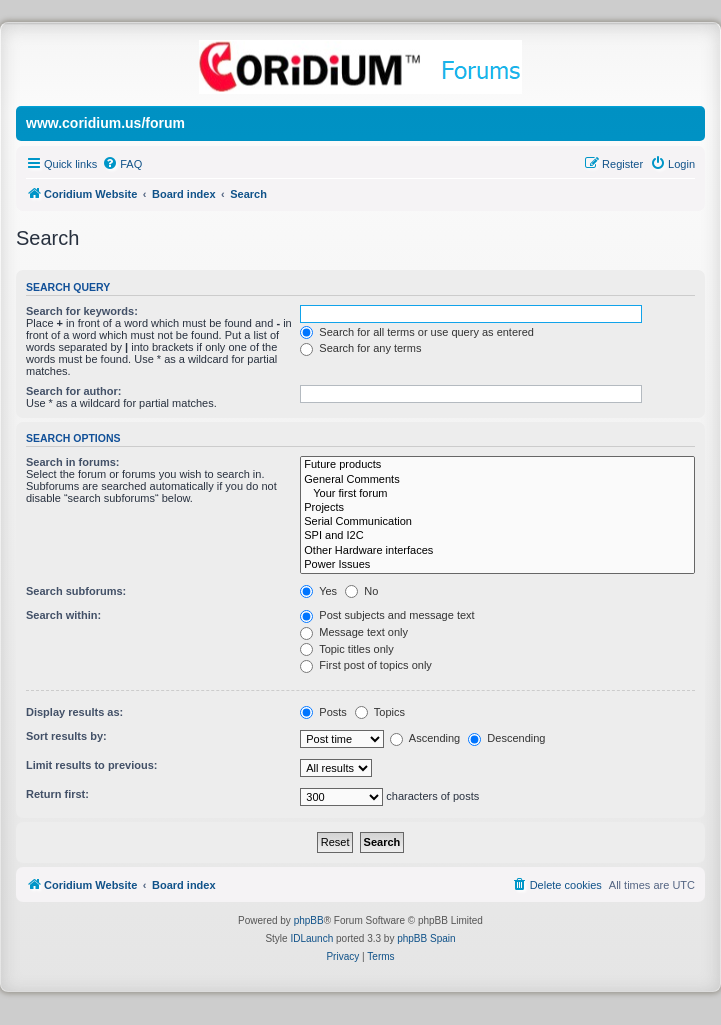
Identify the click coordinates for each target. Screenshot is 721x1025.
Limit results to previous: (91, 765)
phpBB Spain (426, 938)
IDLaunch (311, 938)
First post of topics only (366, 665)
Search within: (63, 615)
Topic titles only (346, 649)
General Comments (497, 480)
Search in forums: (73, 462)
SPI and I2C (497, 536)
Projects (497, 508)
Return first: (57, 794)
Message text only (354, 632)
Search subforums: (76, 591)
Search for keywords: (82, 311)
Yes (318, 591)
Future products (497, 465)
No (361, 591)
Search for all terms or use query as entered (417, 332)
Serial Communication (497, 522)
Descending (506, 738)
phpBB (309, 920)
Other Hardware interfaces (497, 551)
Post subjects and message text (387, 615)
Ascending (425, 738)
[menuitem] (122, 164)
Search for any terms (360, 348)
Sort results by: (66, 736)
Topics (380, 712)
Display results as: (74, 712)
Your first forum (497, 494)
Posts (323, 712)
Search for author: (73, 391)
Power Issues (497, 565)
